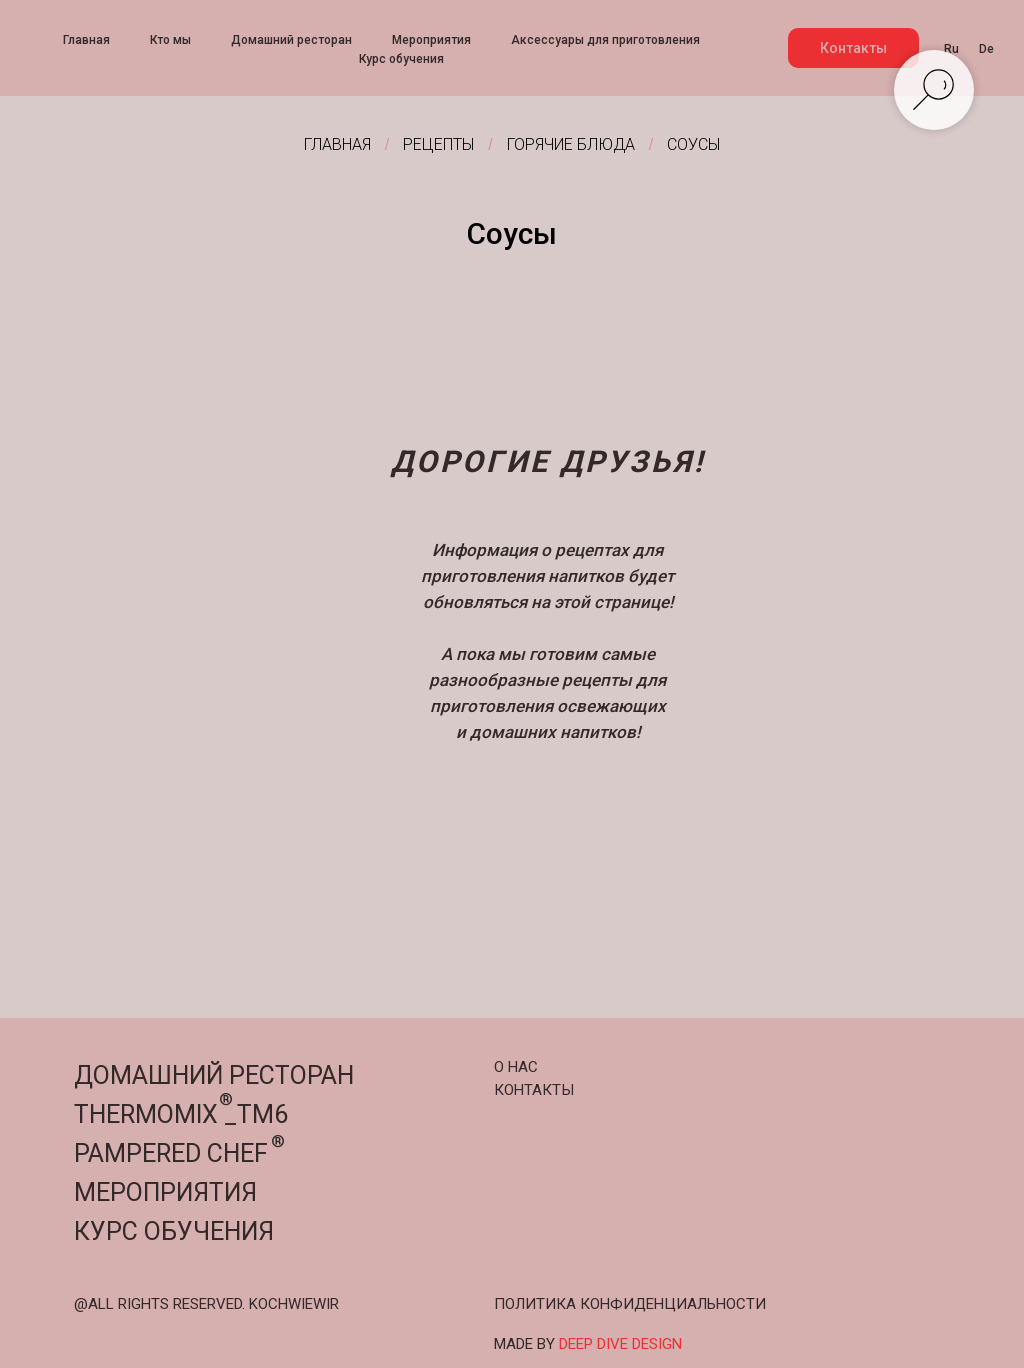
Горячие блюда (571, 144)
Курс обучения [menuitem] (401, 59)
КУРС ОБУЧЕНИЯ (174, 1231)
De (986, 49)
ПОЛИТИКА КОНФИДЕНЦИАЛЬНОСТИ (630, 1304)
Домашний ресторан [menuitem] (291, 40)
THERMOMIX (146, 1114)
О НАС (516, 1067)
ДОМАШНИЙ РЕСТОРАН (214, 1075)
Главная (337, 144)
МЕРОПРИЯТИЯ (165, 1192)
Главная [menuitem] (86, 40)
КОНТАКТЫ (534, 1090)
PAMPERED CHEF (171, 1153)
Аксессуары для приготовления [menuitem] (605, 40)
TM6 (262, 1114)
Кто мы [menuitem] (170, 40)
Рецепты (438, 144)
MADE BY (588, 1344)
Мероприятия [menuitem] (431, 40)
